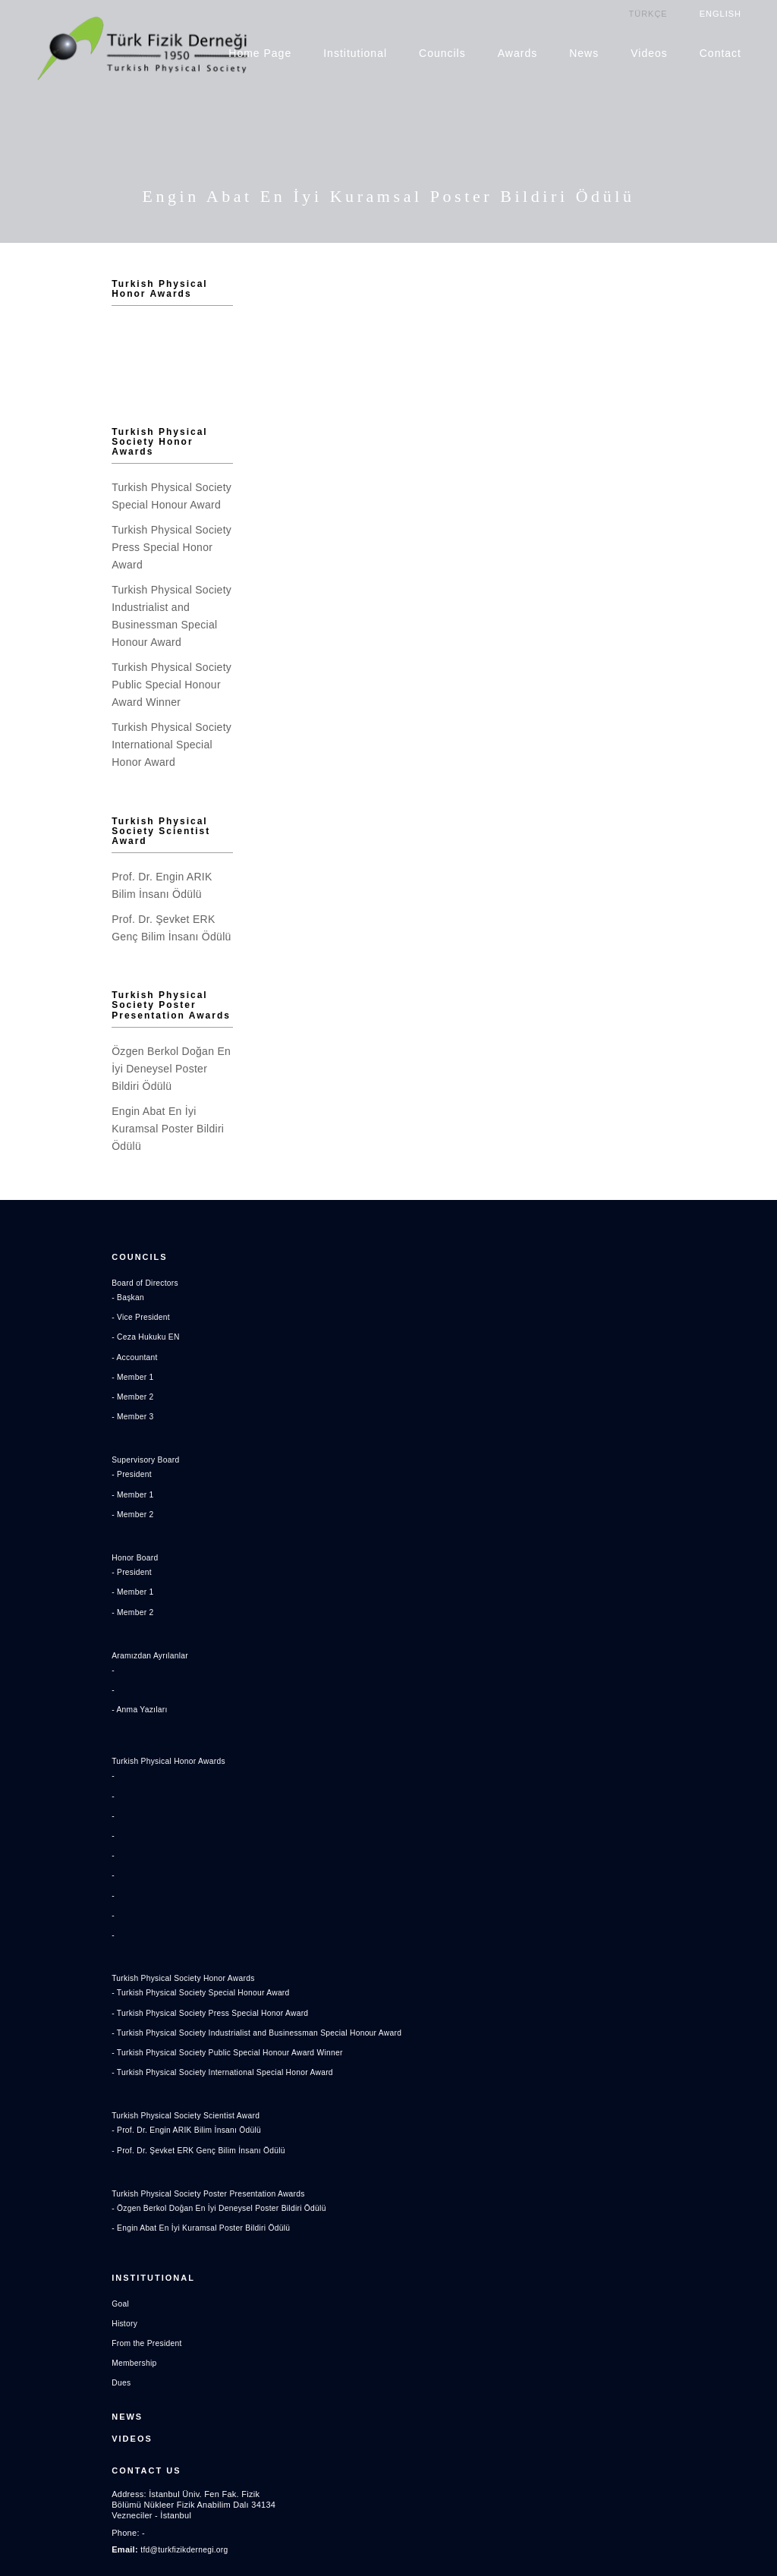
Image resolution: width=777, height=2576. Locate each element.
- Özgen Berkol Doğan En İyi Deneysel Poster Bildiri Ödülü (134, 2129)
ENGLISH (721, 12)
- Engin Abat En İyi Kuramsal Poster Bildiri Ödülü (115, 2149)
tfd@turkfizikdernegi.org (96, 2450)
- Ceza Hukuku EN (56, 1266)
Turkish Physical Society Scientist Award (92, 779)
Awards (518, 52)
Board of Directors (56, 1212)
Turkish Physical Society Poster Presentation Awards (100, 953)
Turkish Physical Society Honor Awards (92, 441)
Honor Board (45, 1487)
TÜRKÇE (648, 12)
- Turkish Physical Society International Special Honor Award (138, 1993)
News (584, 52)
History (34, 2237)
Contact (721, 52)
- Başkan (37, 1227)
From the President (58, 2257)
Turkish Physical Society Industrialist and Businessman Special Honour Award (94, 587)
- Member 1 (42, 1306)
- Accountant (45, 1286)
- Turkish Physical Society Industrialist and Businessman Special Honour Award (175, 1954)
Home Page (260, 52)
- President (41, 1404)
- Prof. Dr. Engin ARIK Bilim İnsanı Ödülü (100, 2051)
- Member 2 (42, 1326)
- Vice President (51, 1247)
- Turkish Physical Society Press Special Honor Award (125, 1934)
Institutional (356, 52)
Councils (443, 52)
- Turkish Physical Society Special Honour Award (115, 1914)
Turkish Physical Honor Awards (87, 283)
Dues (30, 2296)
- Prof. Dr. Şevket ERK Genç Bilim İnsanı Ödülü (113, 2072)
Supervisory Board (56, 1389)
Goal (29, 2217)
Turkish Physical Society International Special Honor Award (87, 689)
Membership (44, 2277)
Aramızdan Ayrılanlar (61, 1585)
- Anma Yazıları (50, 1639)
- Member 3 (42, 1346)
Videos (649, 52)
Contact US (55, 2380)
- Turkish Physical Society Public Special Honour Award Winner (143, 1974)
